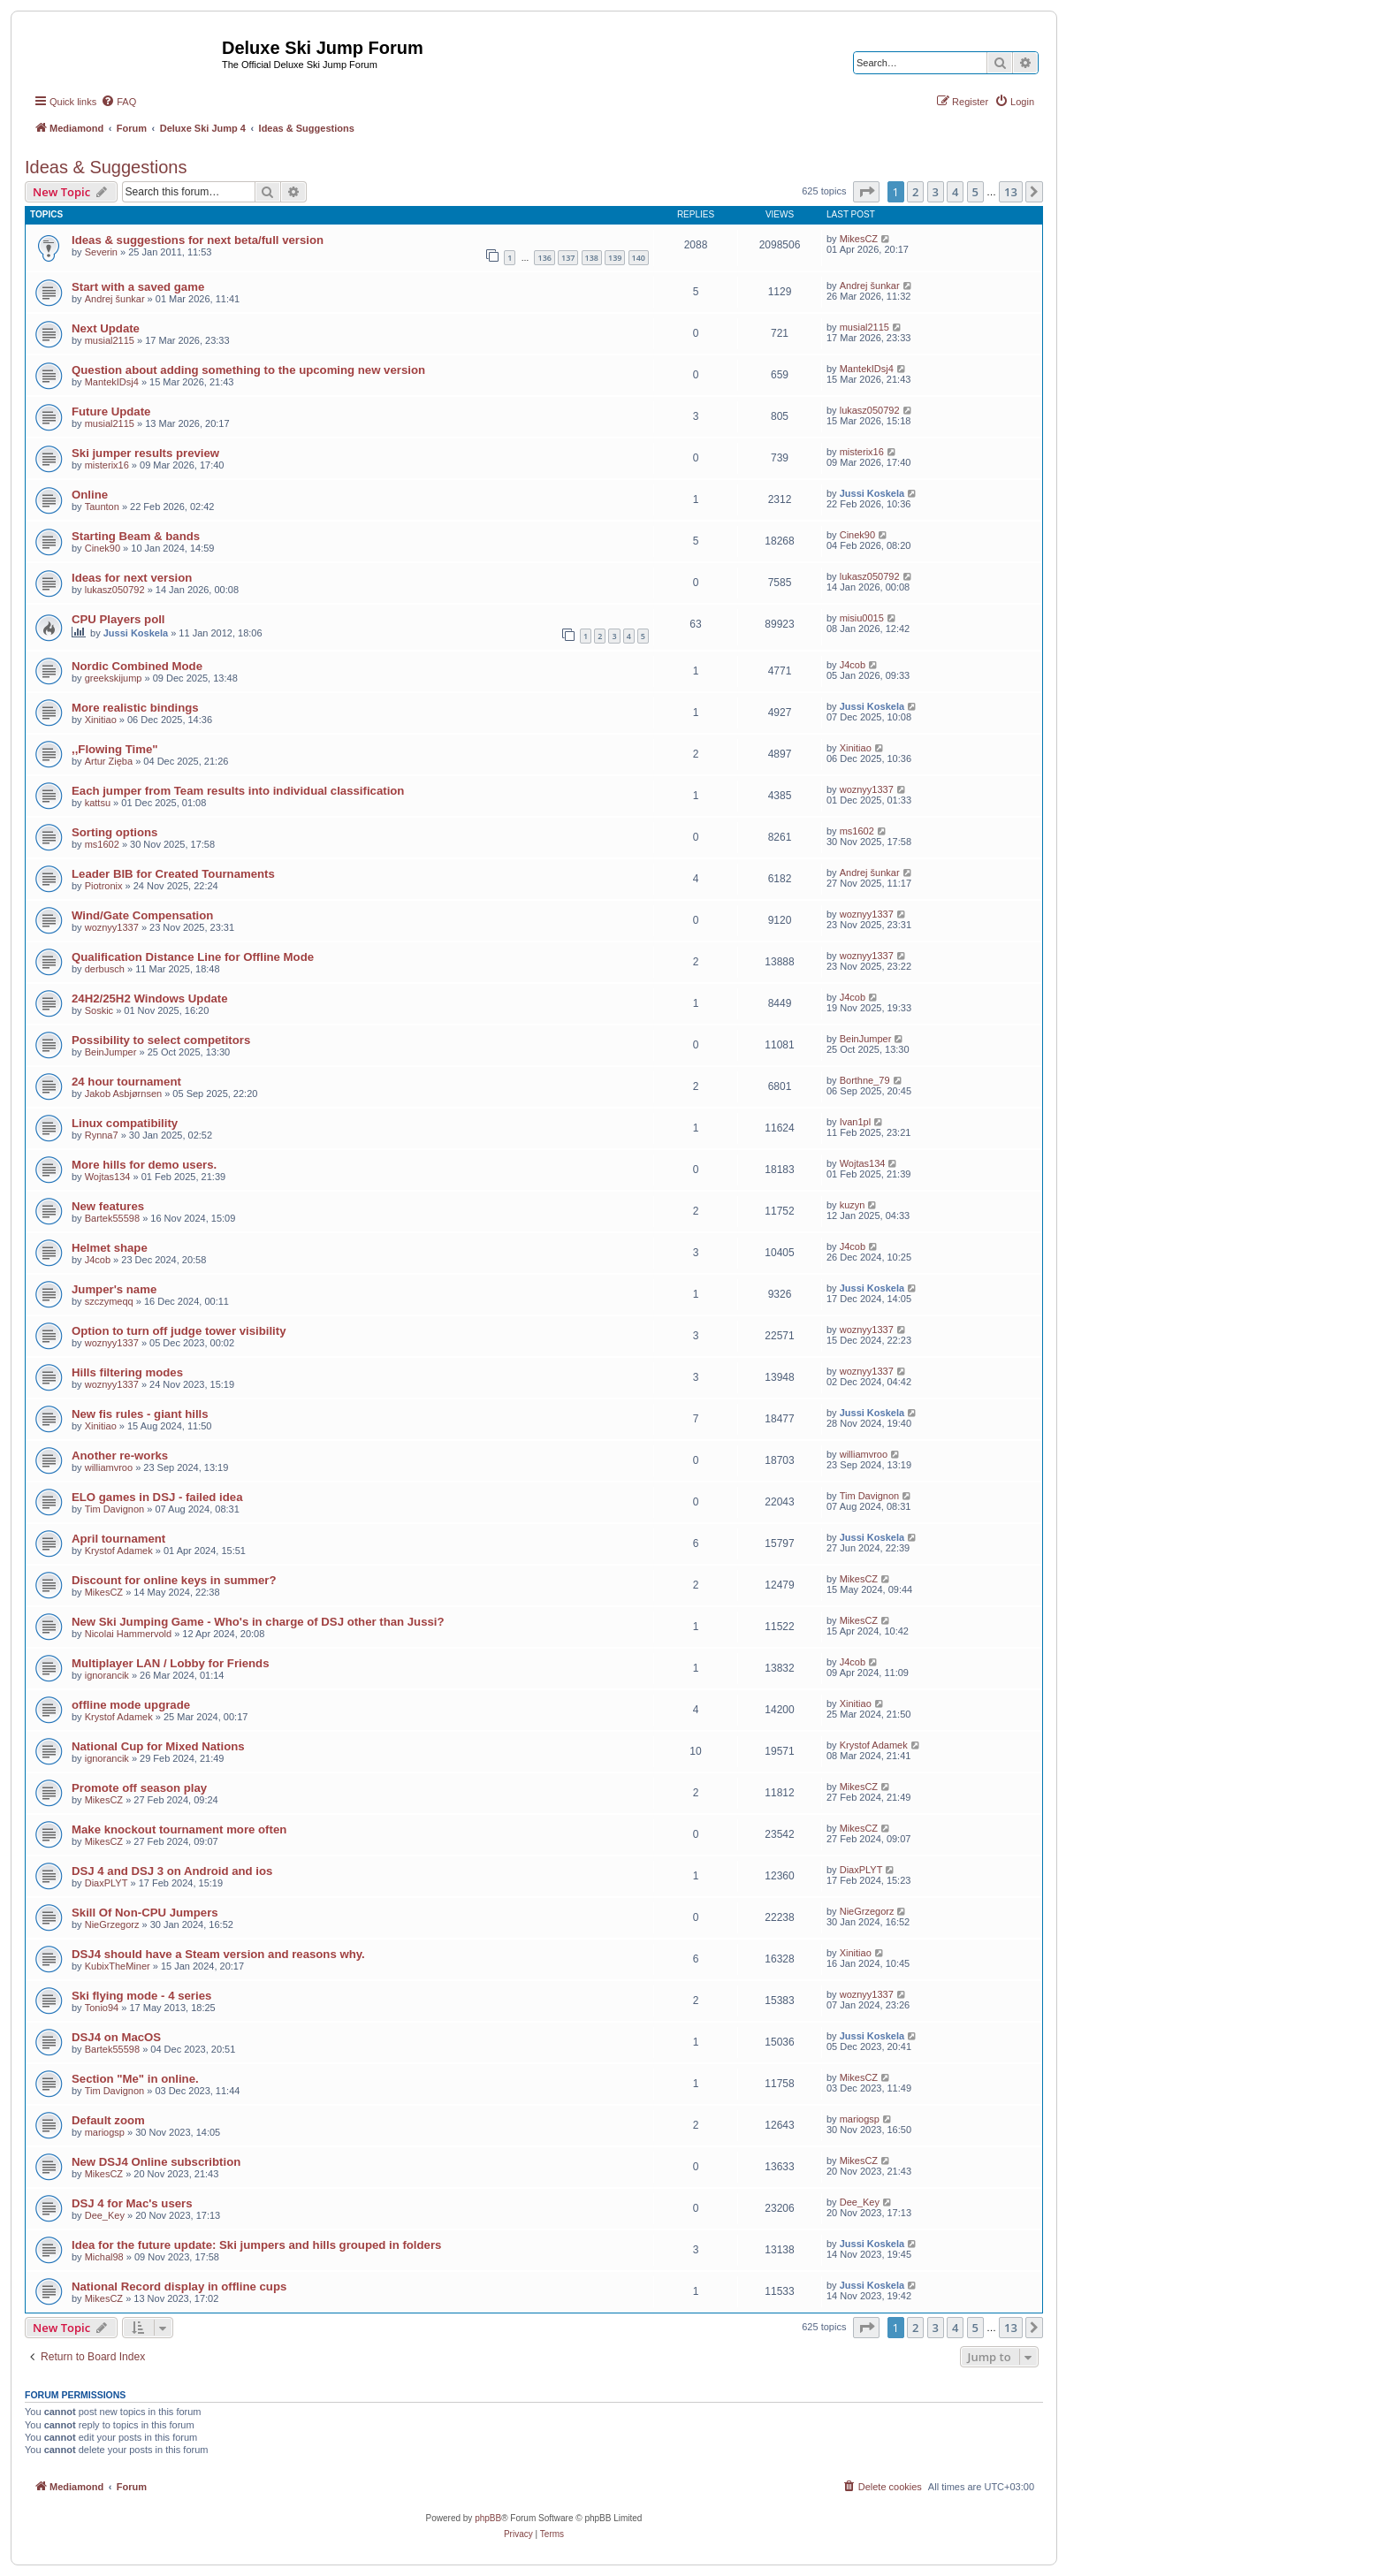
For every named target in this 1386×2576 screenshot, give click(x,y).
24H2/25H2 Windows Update (150, 998)
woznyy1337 (867, 789)
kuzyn (852, 1205)
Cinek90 (102, 548)
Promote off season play (139, 1788)
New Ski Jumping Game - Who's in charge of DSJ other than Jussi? (258, 1621)
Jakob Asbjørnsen (123, 1093)
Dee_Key (105, 2215)
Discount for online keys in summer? (174, 1580)
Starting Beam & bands (136, 536)
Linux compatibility (125, 1123)
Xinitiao (101, 719)
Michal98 (104, 2257)
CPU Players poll (118, 619)
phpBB (488, 2518)
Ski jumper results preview (145, 453)
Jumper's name (114, 1289)
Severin (101, 252)
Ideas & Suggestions (106, 167)
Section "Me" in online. (135, 2078)
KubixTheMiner (117, 1966)
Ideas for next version (132, 577)
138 (591, 257)
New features (108, 1206)
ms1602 (102, 844)
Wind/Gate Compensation (142, 915)
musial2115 (109, 340)
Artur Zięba (109, 761)
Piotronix (104, 885)
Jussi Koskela (872, 493)
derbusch (105, 969)
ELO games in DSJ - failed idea (157, 1497)
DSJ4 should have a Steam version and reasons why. (218, 1954)
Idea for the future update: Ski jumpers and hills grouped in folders (256, 2245)
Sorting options (114, 832)
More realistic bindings (135, 707)
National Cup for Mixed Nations (158, 1746)
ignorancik (107, 1675)
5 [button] (975, 192)
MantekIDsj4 (112, 382)
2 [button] (915, 192)
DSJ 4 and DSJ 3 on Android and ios (172, 1871)
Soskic (99, 1010)
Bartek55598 (112, 1218)
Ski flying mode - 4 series (141, 1995)
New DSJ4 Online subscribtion (156, 2161)
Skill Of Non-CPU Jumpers (145, 1912)
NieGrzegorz (112, 1924)
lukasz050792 (870, 410)
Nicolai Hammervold (128, 1633)
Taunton (102, 506)
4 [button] (955, 192)
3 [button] (936, 192)
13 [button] (1010, 192)
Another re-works (120, 1455)
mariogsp (105, 2132)
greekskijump (113, 678)
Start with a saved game (138, 286)
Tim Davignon (114, 1509)
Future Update (111, 411)
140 (638, 257)
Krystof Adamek (119, 1550)
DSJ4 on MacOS (116, 2037)
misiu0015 (862, 618)
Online (90, 494)
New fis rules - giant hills (140, 1414)
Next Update (106, 328)
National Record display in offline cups (179, 2286)
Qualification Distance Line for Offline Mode (193, 957)
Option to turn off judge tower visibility (179, 1331)
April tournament (118, 1538)
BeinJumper (111, 1052)
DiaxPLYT (106, 1883)
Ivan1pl (855, 1122)
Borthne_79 (865, 1080)
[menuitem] (118, 101)
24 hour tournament (126, 1081)
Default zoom (108, 2120)
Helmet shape (110, 1247)
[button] (866, 191)
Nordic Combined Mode (137, 666)
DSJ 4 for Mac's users (132, 2203)
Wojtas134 (108, 1176)
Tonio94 (102, 2007)
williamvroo (109, 1467)
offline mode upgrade (131, 1704)
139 (614, 257)
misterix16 (107, 465)
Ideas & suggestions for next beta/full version (198, 240)
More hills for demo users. (144, 1164)
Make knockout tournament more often (179, 1829)
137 (568, 257)
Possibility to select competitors (161, 1040)
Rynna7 (101, 1135)
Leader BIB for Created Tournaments (173, 873)
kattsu (97, 802)
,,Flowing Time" (115, 749)
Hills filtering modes (127, 1372)
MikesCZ (859, 238)
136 (544, 257)
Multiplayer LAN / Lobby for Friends (170, 1663)
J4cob (852, 664)
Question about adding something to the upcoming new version (248, 370)
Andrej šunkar (115, 298)
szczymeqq (109, 1301)
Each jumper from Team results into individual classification (238, 790)
